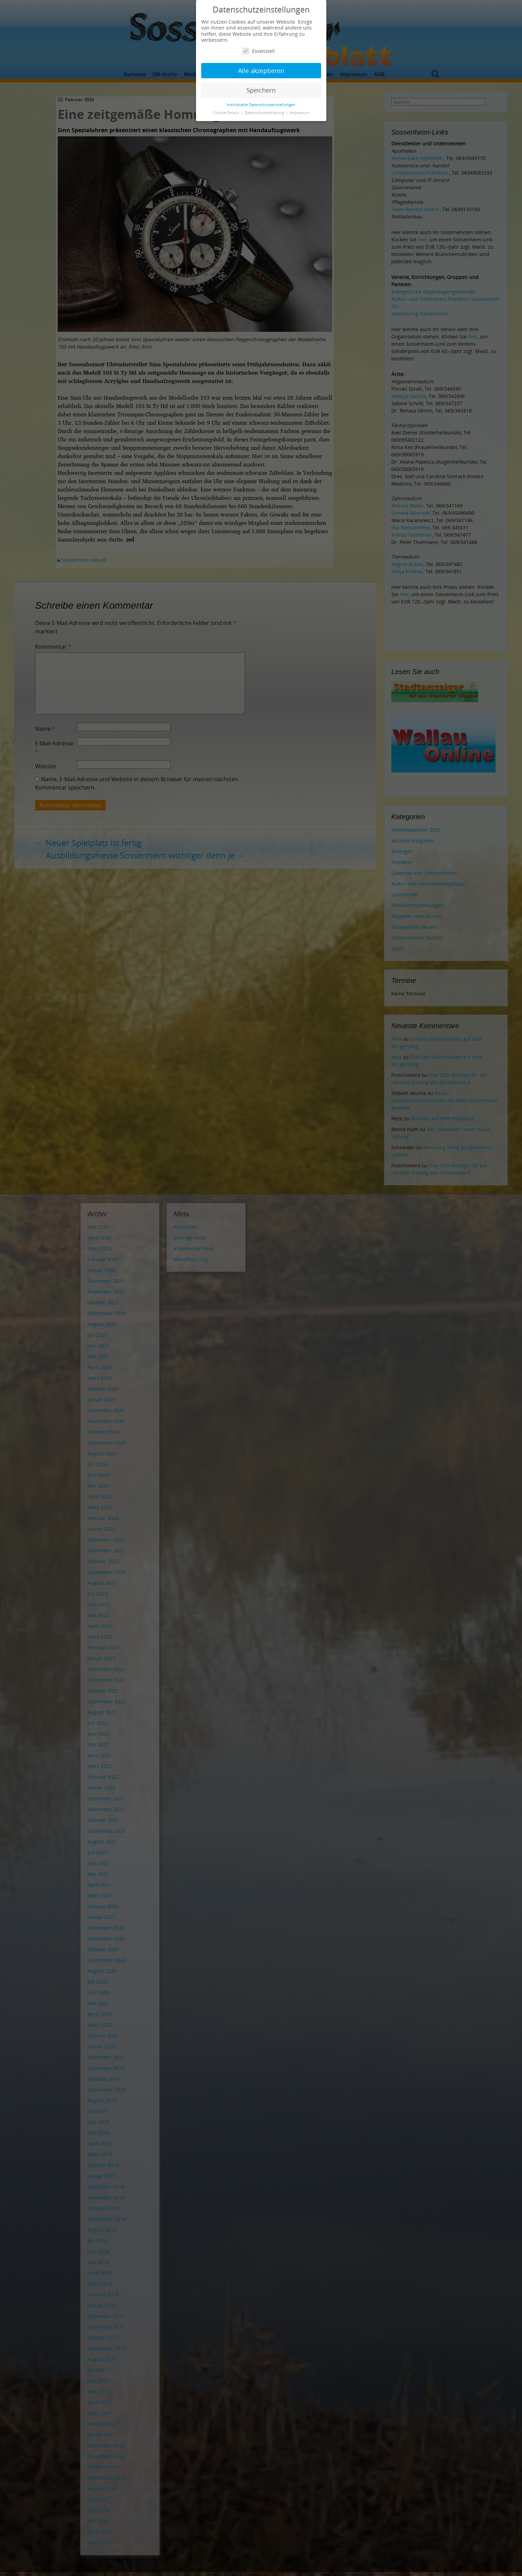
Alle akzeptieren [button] (261, 70)
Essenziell (258, 51)
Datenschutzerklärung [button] (265, 112)
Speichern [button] (261, 90)
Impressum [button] (299, 112)
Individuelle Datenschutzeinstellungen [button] (261, 104)
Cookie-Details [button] (226, 112)
